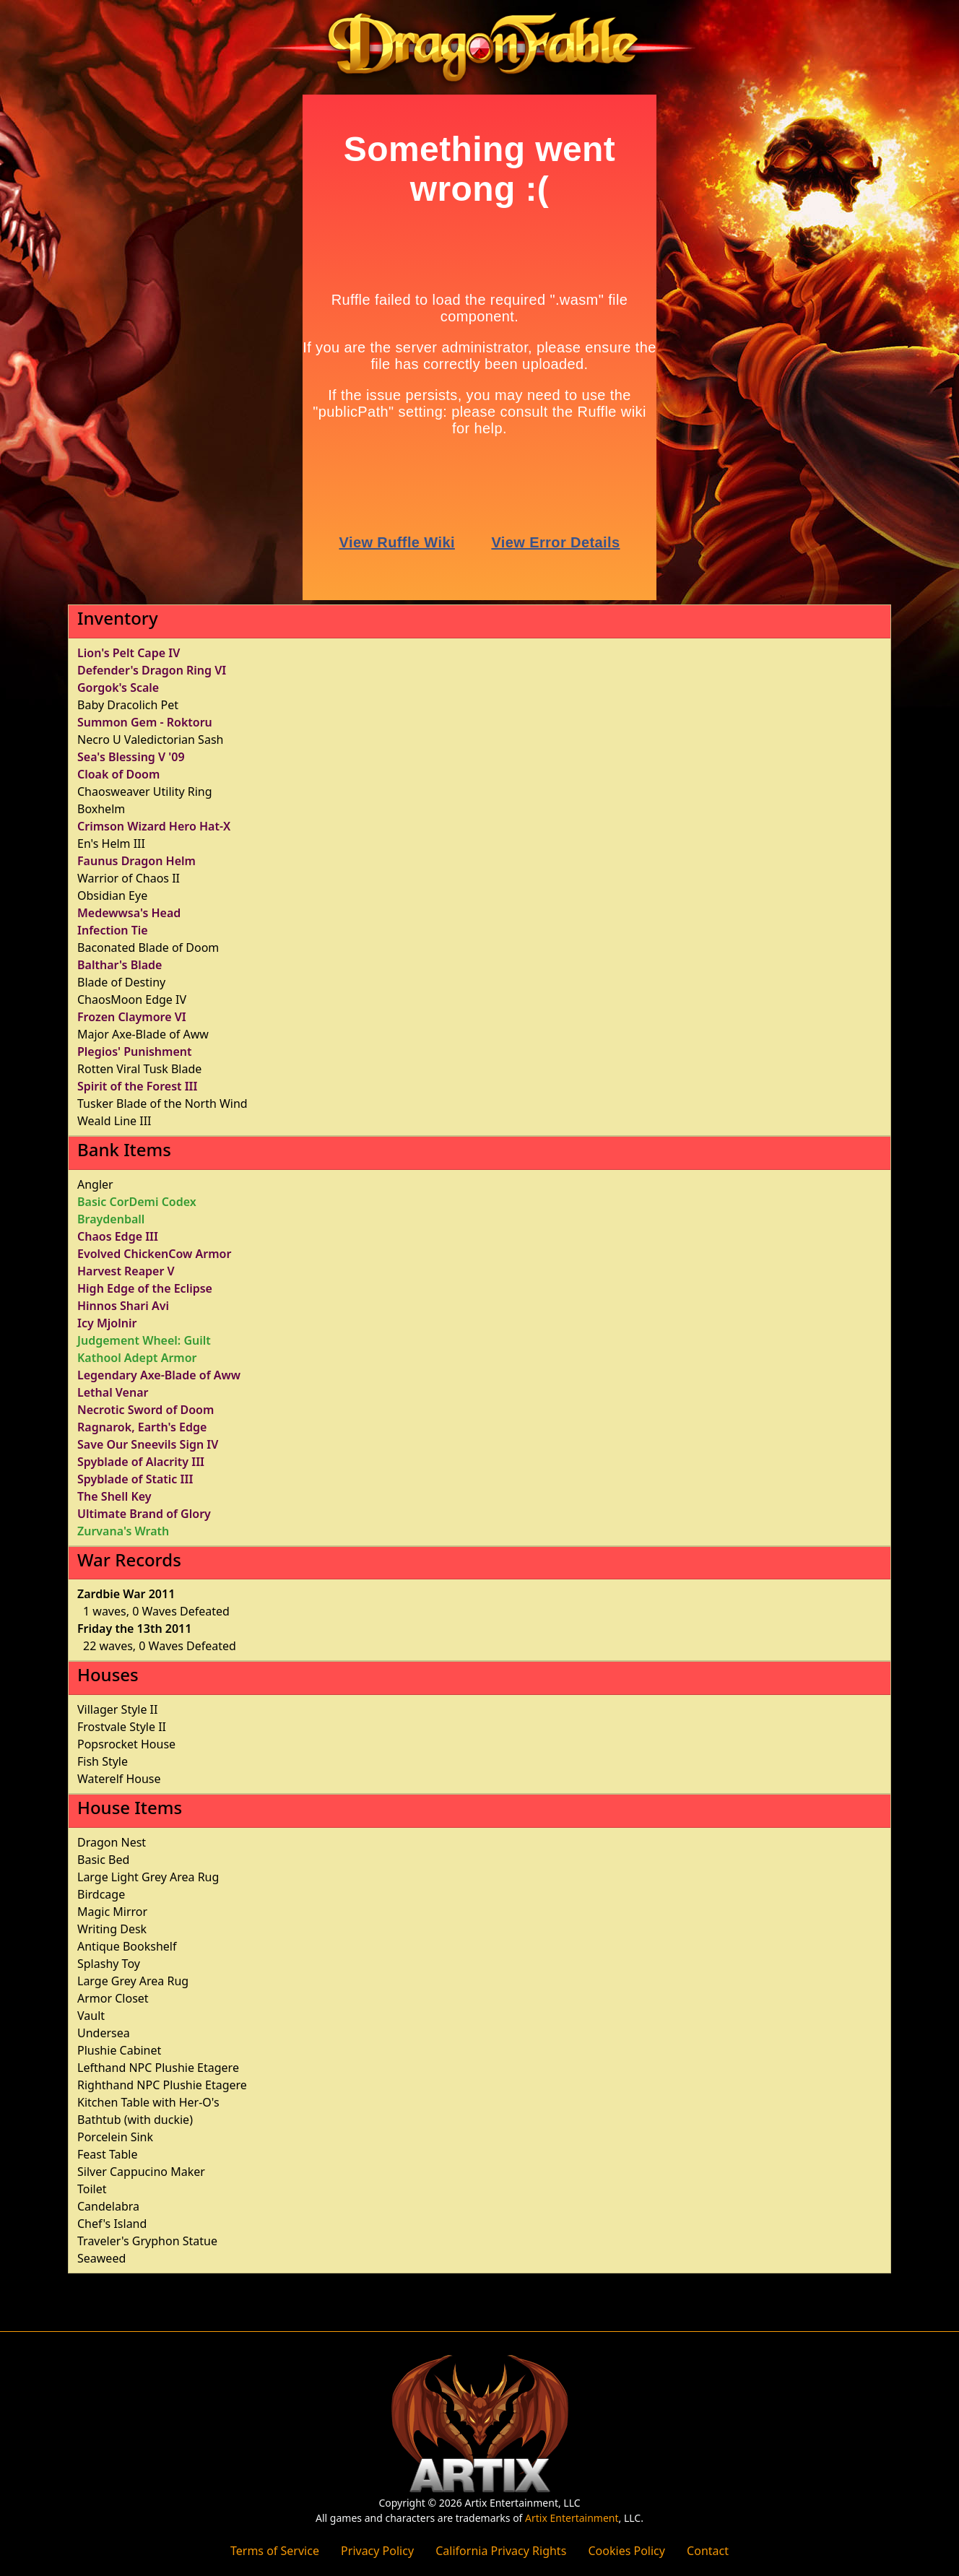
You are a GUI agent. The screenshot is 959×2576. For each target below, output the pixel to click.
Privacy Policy (377, 2551)
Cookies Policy (626, 2551)
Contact (708, 2551)
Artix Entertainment (571, 2518)
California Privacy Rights (500, 2551)
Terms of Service (274, 2551)
